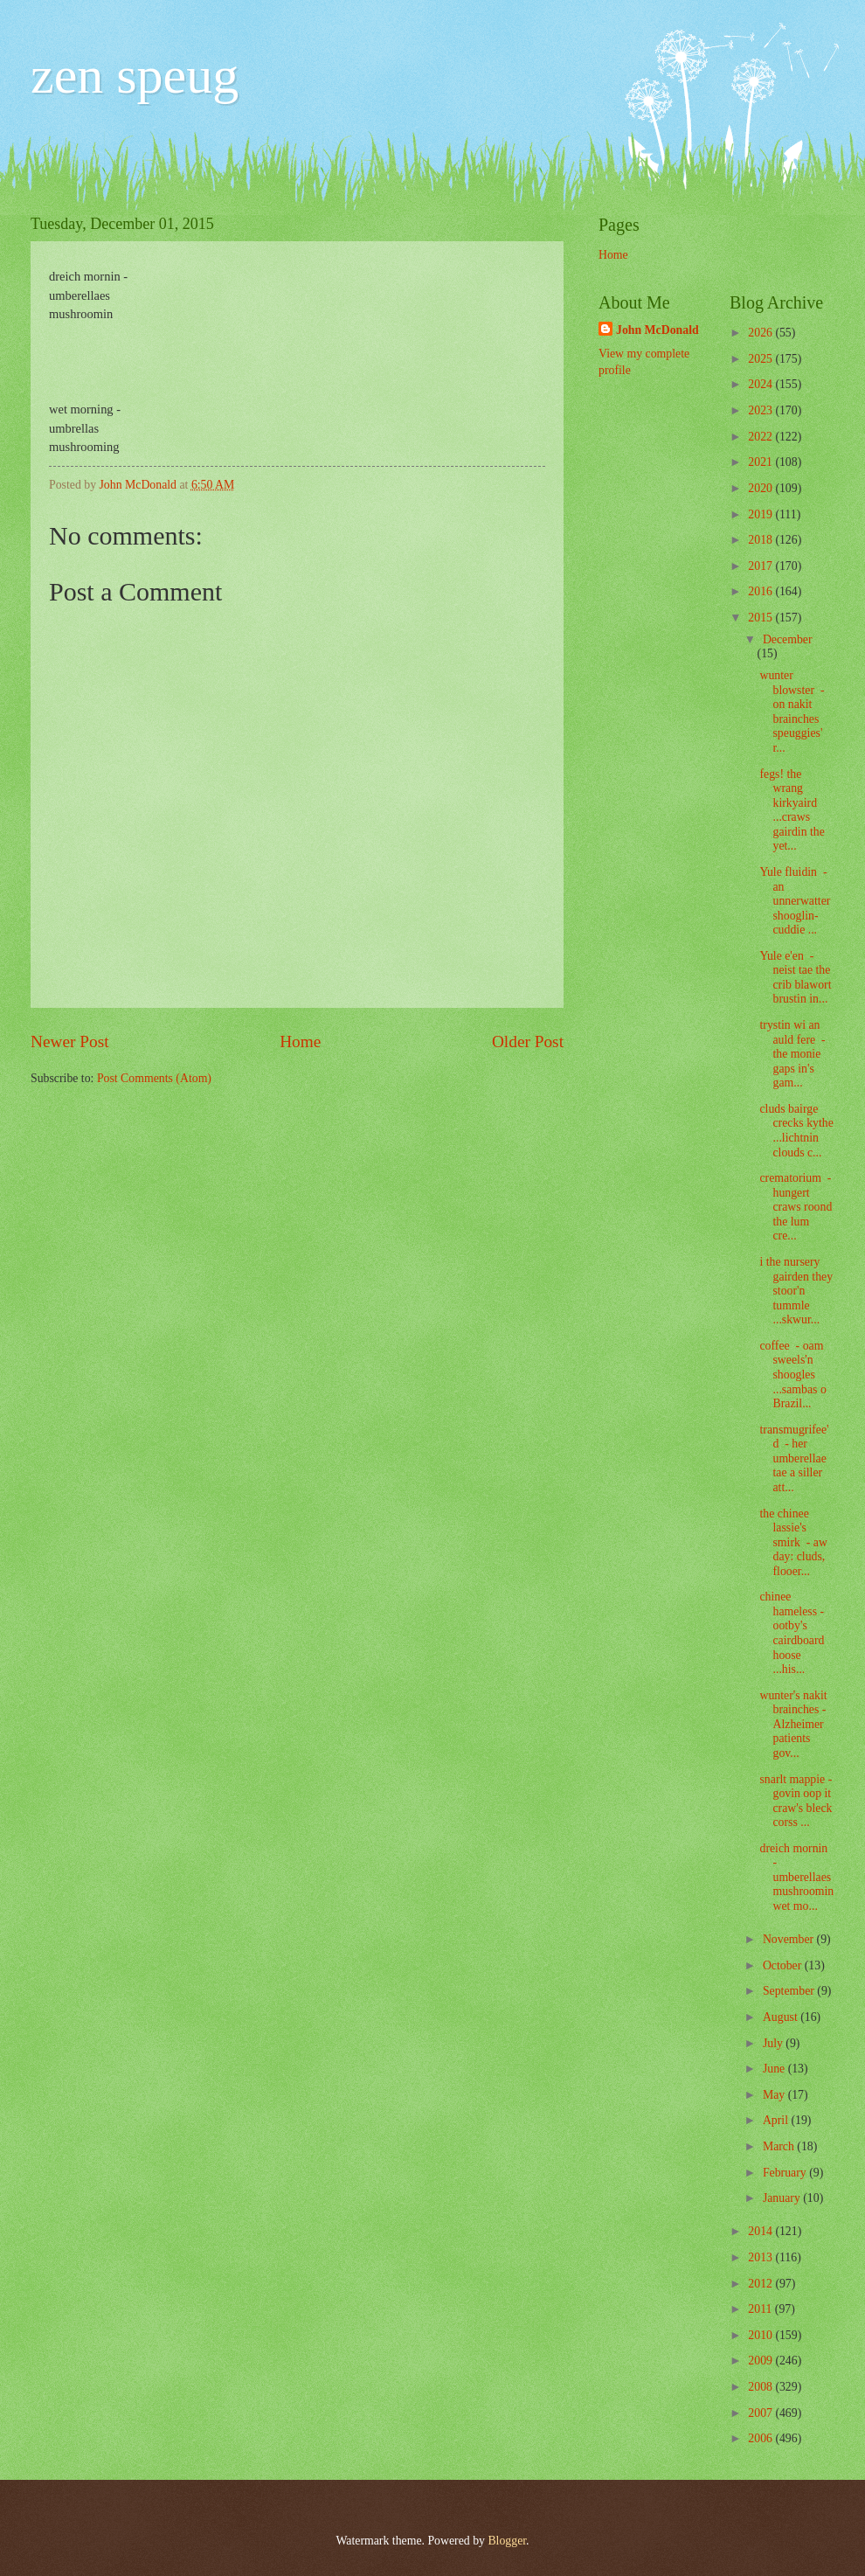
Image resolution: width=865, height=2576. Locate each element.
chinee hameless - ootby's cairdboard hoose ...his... (791, 1633)
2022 (761, 436)
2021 (761, 462)
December (788, 639)
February (786, 2172)
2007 (761, 2413)
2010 (761, 2335)
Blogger (507, 2540)
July (774, 2043)
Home (300, 1041)
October (784, 1965)
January (783, 2198)
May (775, 2094)
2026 (761, 332)
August (781, 2017)
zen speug (135, 75)
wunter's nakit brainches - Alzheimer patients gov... (793, 1724)
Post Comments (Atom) (154, 1078)
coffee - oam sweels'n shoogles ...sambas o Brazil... (792, 1374)
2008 (761, 2386)
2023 (761, 410)
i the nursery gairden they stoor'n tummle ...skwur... (796, 1290)
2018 (761, 539)
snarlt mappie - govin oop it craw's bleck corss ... (795, 1801)
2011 (761, 2309)
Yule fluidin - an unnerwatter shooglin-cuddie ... (794, 900)
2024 (761, 384)
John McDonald (657, 330)
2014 (761, 2231)
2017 (761, 566)
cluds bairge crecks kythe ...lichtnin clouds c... (796, 1130)
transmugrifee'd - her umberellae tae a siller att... (793, 1458)
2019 (761, 514)
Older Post (528, 1041)
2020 (761, 488)
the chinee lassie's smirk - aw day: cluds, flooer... (793, 1542)
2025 (761, 358)
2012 (761, 2283)
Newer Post (70, 1041)
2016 (761, 591)
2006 (761, 2438)
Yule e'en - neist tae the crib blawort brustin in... (795, 977)
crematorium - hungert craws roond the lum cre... (795, 1206)
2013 (761, 2257)
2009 (761, 2360)
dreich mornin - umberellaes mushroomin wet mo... (796, 1877)
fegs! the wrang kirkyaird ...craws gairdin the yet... (791, 810)
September (790, 1990)
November (790, 1939)
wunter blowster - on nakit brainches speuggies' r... (791, 711)
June (775, 2068)
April (777, 2120)
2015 (761, 617)
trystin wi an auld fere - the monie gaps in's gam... (792, 1053)
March (780, 2146)
